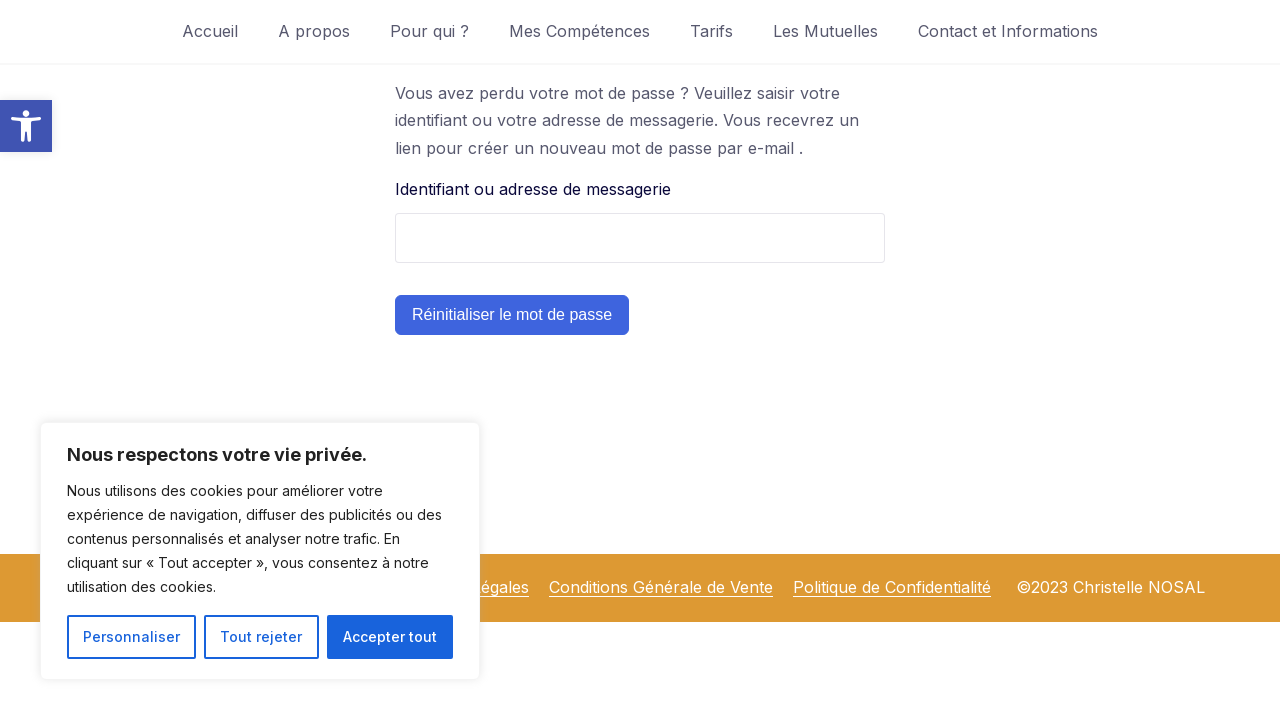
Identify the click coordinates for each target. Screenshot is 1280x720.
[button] (26, 126)
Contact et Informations (1008, 31)
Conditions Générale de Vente (661, 587)
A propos (314, 31)
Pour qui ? (429, 31)
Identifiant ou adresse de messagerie (533, 189)
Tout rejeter (261, 636)
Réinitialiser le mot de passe (512, 314)
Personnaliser (131, 636)
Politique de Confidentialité (892, 587)
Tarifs (711, 31)
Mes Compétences (579, 31)
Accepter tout (390, 636)
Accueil (210, 31)
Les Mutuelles (825, 31)
